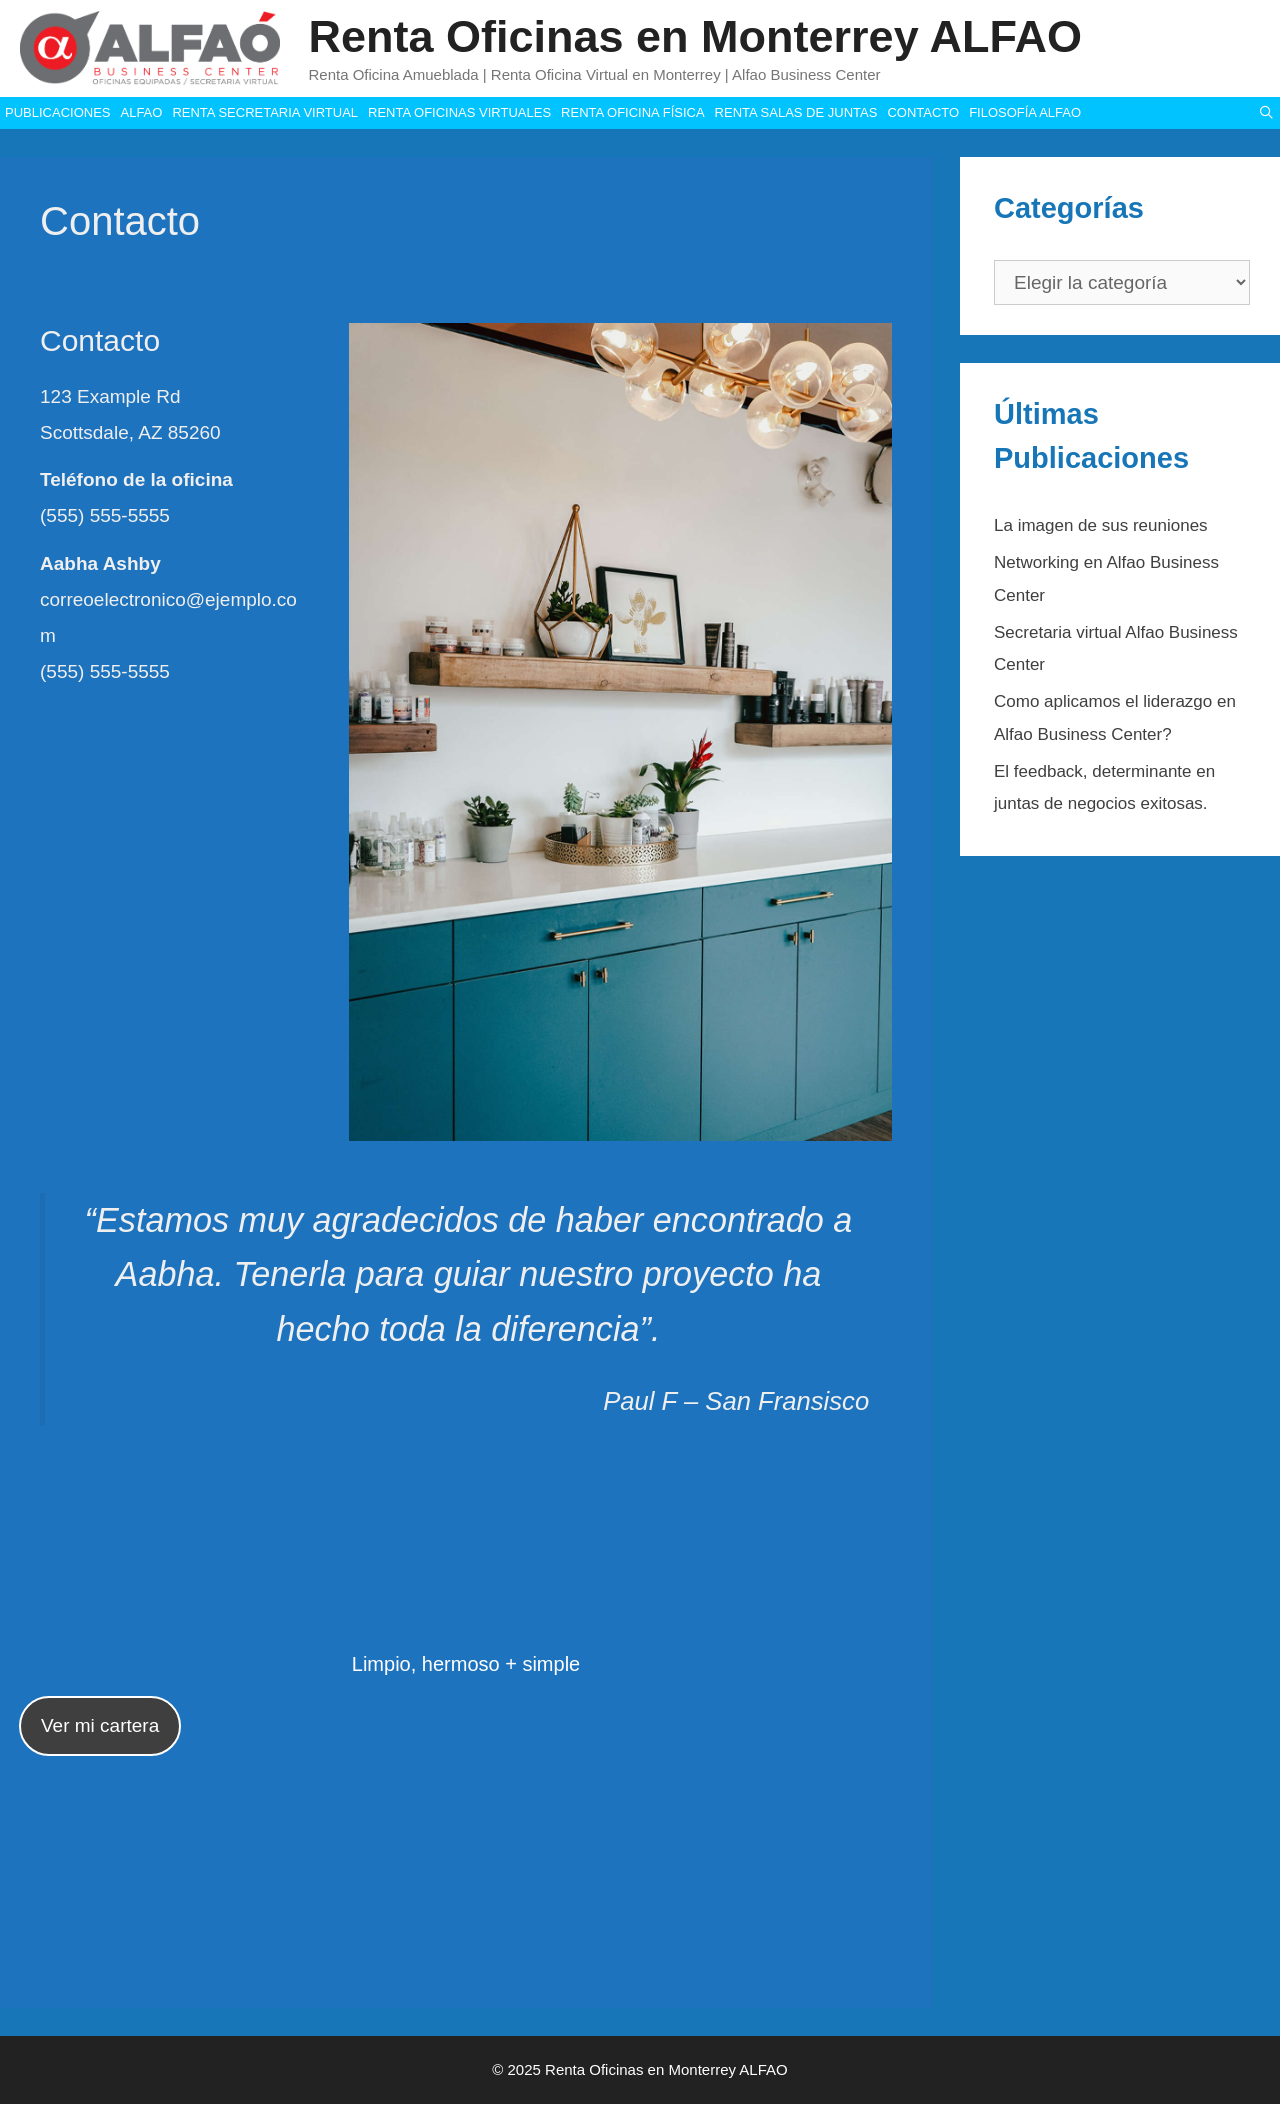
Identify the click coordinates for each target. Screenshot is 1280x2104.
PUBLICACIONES (57, 112)
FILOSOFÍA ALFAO (1025, 112)
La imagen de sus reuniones (1101, 525)
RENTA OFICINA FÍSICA (633, 112)
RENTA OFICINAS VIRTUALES (459, 112)
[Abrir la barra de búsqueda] (1266, 113)
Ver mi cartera (100, 1725)
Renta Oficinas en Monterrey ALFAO (695, 36)
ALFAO (141, 112)
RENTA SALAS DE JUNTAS (796, 112)
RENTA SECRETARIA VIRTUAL (265, 112)
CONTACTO (923, 112)
